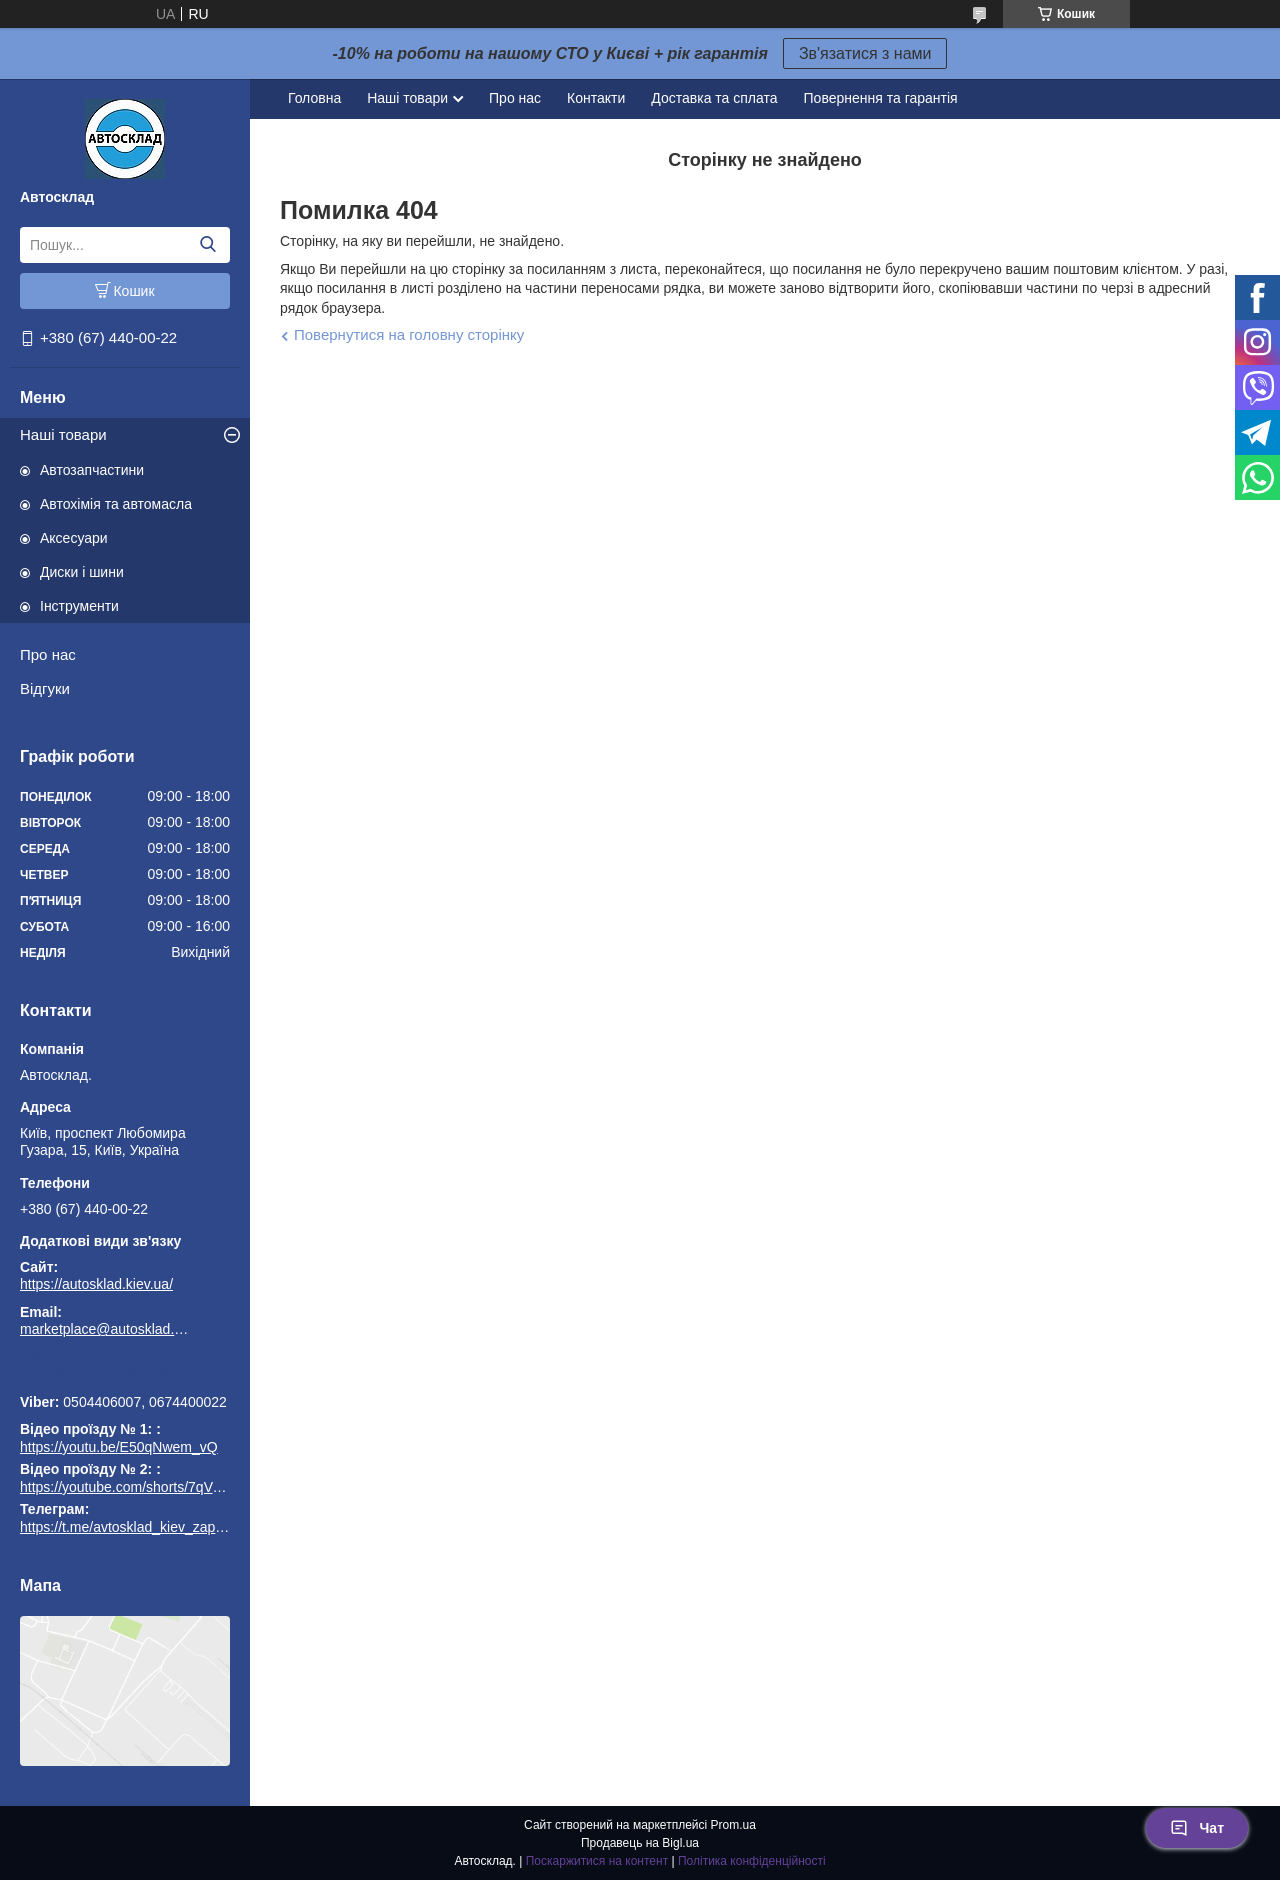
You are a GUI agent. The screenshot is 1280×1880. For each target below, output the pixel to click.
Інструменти (79, 606)
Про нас (48, 654)
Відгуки (45, 688)
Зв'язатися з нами (865, 53)
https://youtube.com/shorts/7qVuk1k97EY (148, 1487)
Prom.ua (733, 1825)
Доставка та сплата (714, 98)
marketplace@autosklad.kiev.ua (105, 1329)
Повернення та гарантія (881, 98)
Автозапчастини (92, 470)
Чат (1197, 1828)
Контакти (596, 98)
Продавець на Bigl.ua (640, 1843)
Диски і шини (82, 572)
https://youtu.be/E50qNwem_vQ (119, 1447)
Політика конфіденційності (752, 1861)
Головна (314, 98)
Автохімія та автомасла (116, 504)
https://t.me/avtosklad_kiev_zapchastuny (125, 1374)
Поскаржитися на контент (597, 1861)
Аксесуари (74, 538)
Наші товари (63, 434)
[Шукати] (207, 245)
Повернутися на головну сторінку (409, 334)
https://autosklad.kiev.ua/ (96, 1284)
